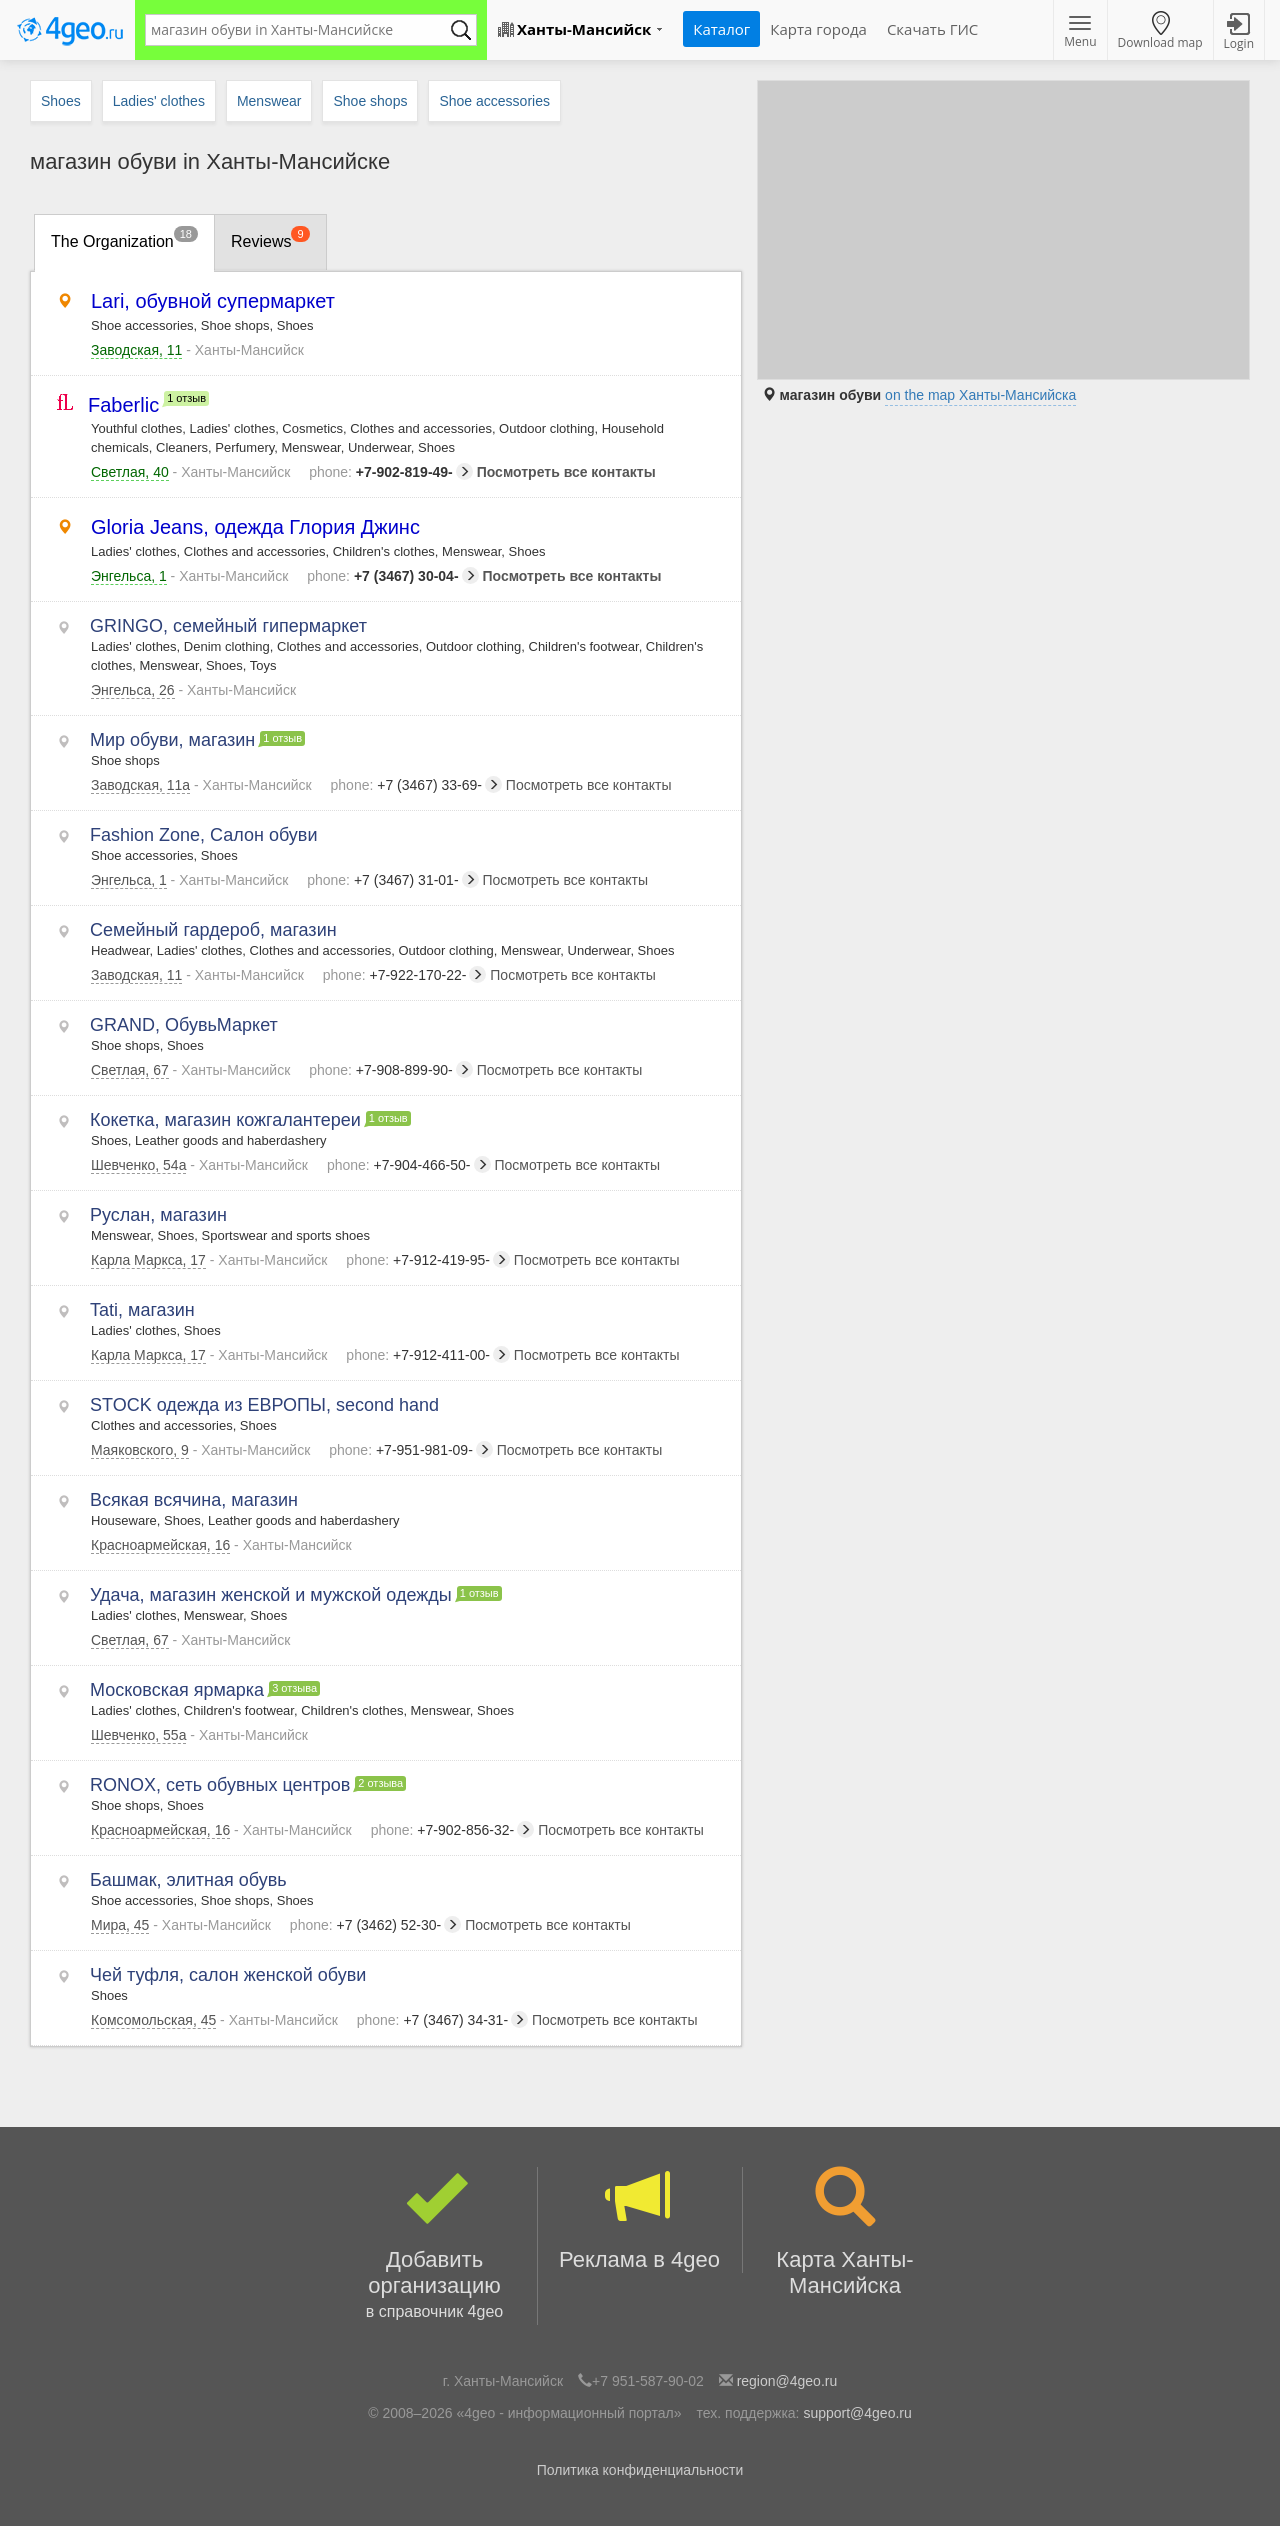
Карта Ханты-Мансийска (845, 2232)
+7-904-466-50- (409, 1165)
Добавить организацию (435, 2246)
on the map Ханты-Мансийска (980, 395)
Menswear (269, 101)
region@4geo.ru (787, 2381)
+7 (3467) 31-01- (392, 880)
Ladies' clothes (159, 101)
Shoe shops (370, 101)
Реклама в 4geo (640, 2219)
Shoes (61, 101)
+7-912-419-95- (428, 1260)
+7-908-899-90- (391, 1070)
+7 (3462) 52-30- (375, 1925)
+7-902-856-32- (453, 1830)
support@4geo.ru (857, 2413)
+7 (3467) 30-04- (392, 576)
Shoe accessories (494, 101)
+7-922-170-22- (405, 975)
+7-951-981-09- (411, 1450)
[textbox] (301, 30)
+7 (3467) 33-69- (416, 785)
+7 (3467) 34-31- (442, 2020)
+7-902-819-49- (391, 472)
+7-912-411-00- (428, 1355)
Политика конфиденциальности (640, 2470)
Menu (1080, 33)
